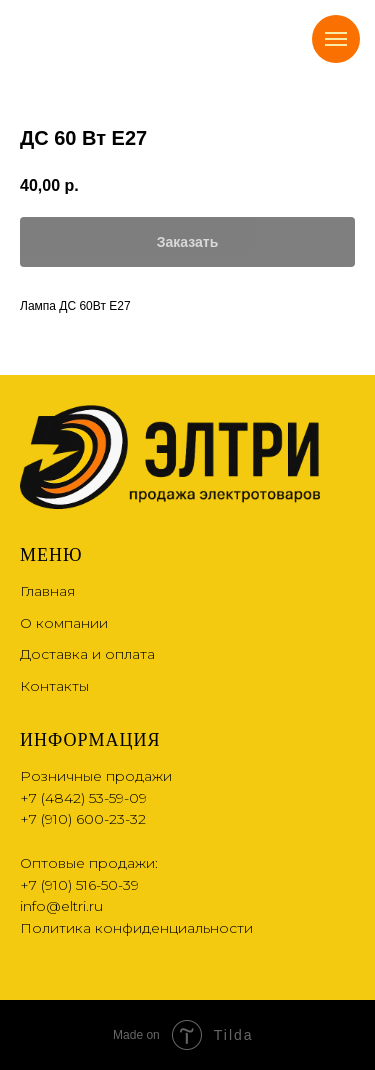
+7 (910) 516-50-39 (79, 885)
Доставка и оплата (87, 654)
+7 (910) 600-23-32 (83, 819)
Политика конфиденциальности (136, 928)
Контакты (54, 686)
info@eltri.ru (61, 906)
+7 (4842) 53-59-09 (83, 798)
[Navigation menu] (336, 39)
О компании (64, 623)
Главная (47, 591)
